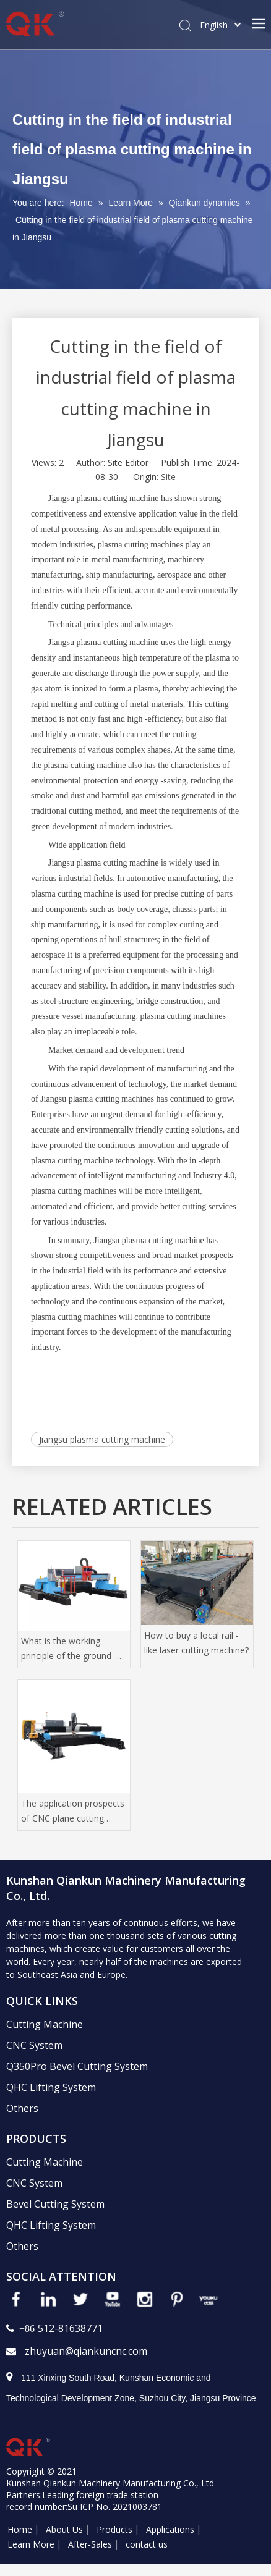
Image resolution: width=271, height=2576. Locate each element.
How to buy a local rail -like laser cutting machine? (196, 1642)
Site (168, 477)
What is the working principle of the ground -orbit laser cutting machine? (69, 1649)
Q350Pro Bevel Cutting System (77, 2066)
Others (22, 2108)
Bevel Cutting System (55, 2204)
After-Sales (90, 2544)
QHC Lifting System (51, 2087)
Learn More (30, 2544)
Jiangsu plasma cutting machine (102, 1439)
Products (114, 2529)
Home (19, 2529)
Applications (170, 2529)
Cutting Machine (44, 2024)
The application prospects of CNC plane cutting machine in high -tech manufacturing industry (72, 1811)
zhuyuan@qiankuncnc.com (86, 2351)
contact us (147, 2544)
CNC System (34, 2045)
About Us (64, 2529)
